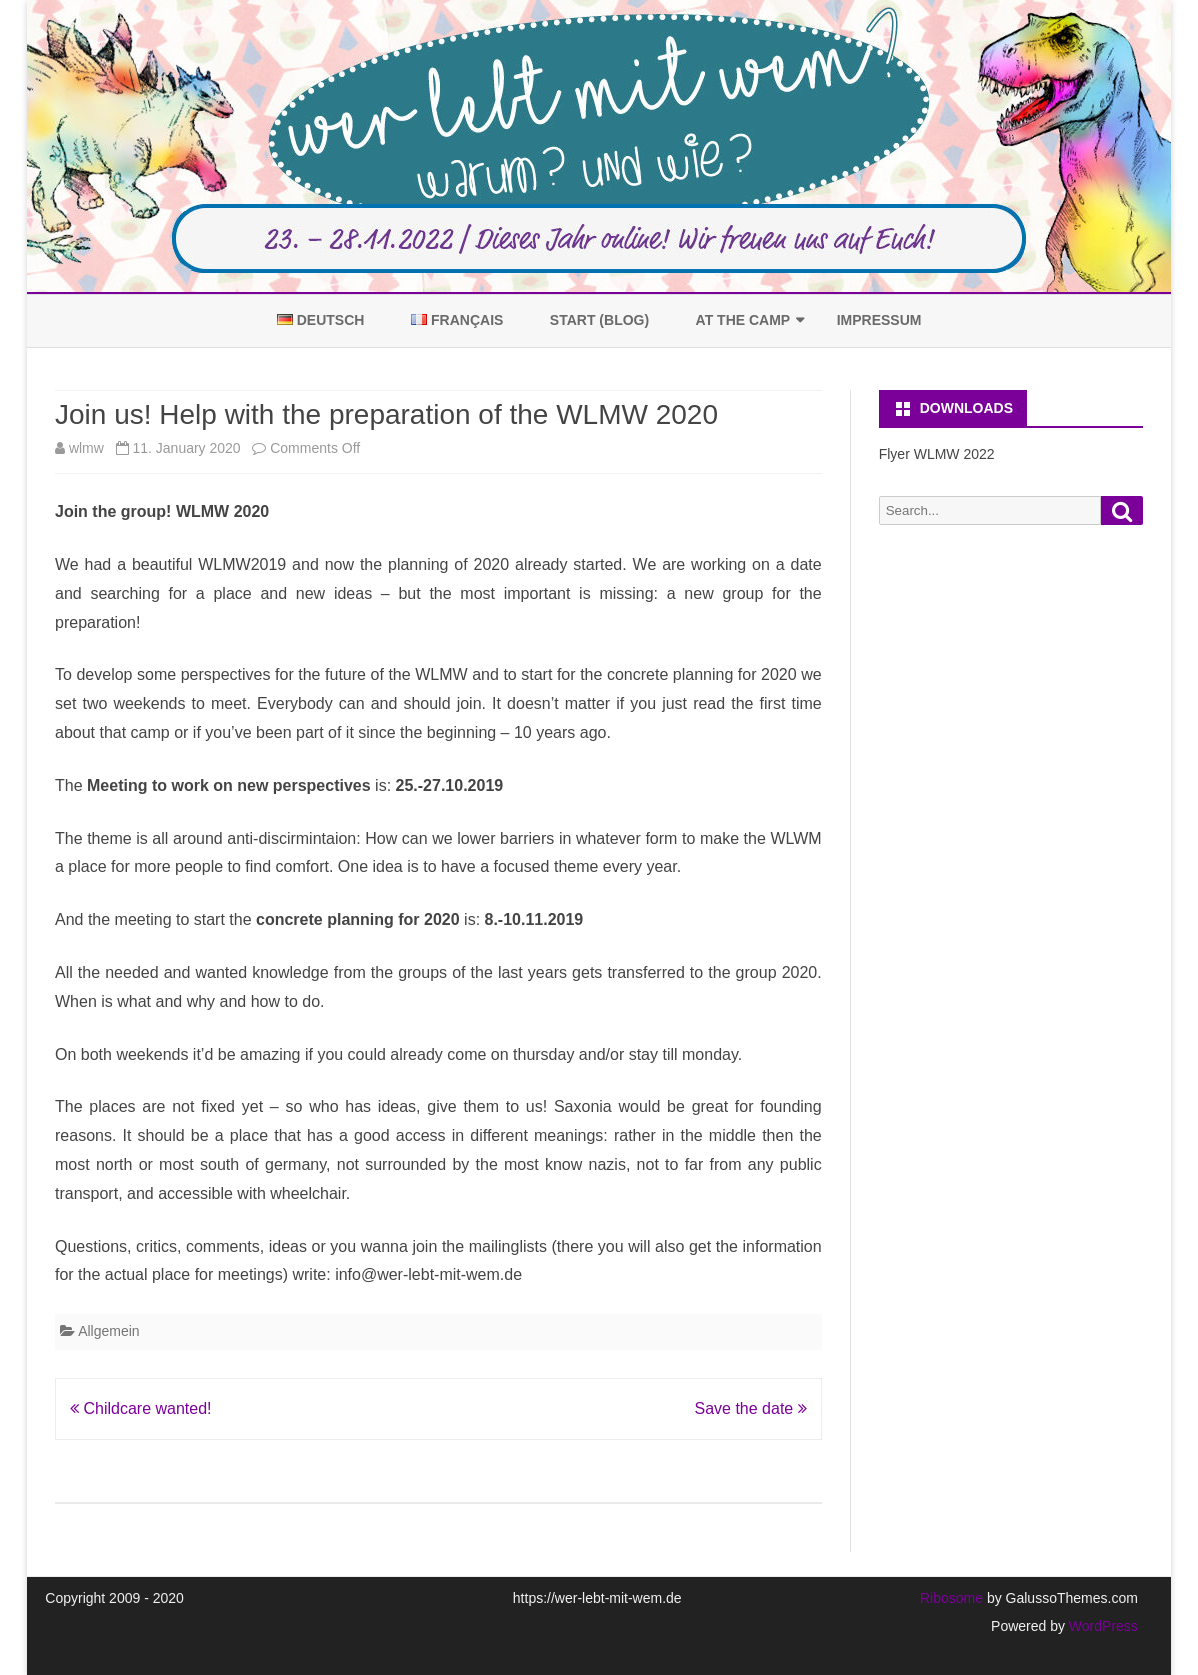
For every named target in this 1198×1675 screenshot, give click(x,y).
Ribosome (951, 1598)
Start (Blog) (599, 320)
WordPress (1101, 1626)
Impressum (879, 320)
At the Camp (743, 320)
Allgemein (108, 1331)
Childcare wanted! (141, 1408)
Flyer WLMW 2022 (937, 454)
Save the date (750, 1408)
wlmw (86, 448)
